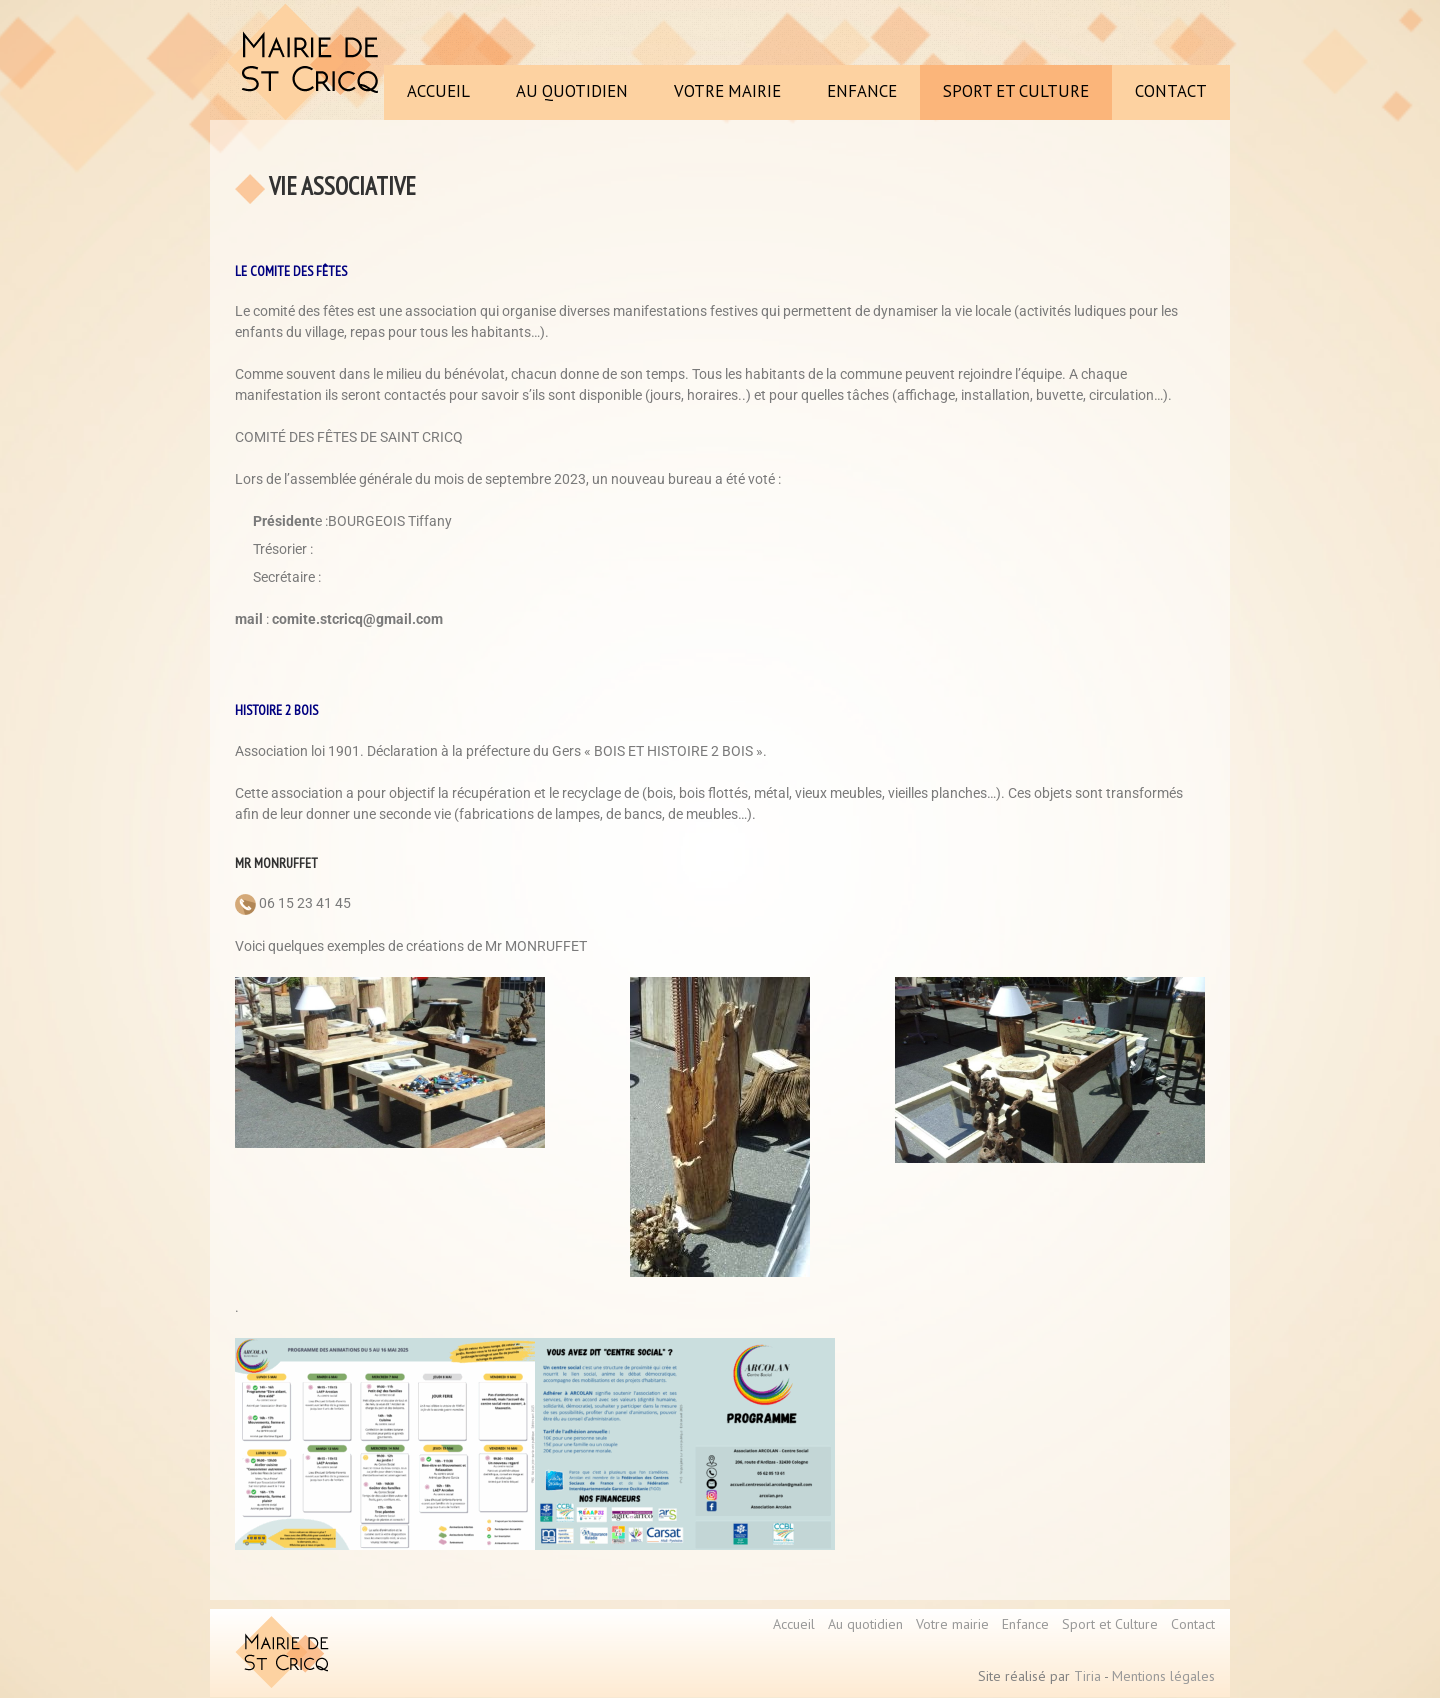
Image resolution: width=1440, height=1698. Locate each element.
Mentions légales (1163, 1676)
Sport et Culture (1110, 1624)
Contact (1193, 1624)
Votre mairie (952, 1624)
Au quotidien (865, 1624)
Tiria (1087, 1676)
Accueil (794, 1624)
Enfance (1025, 1624)
